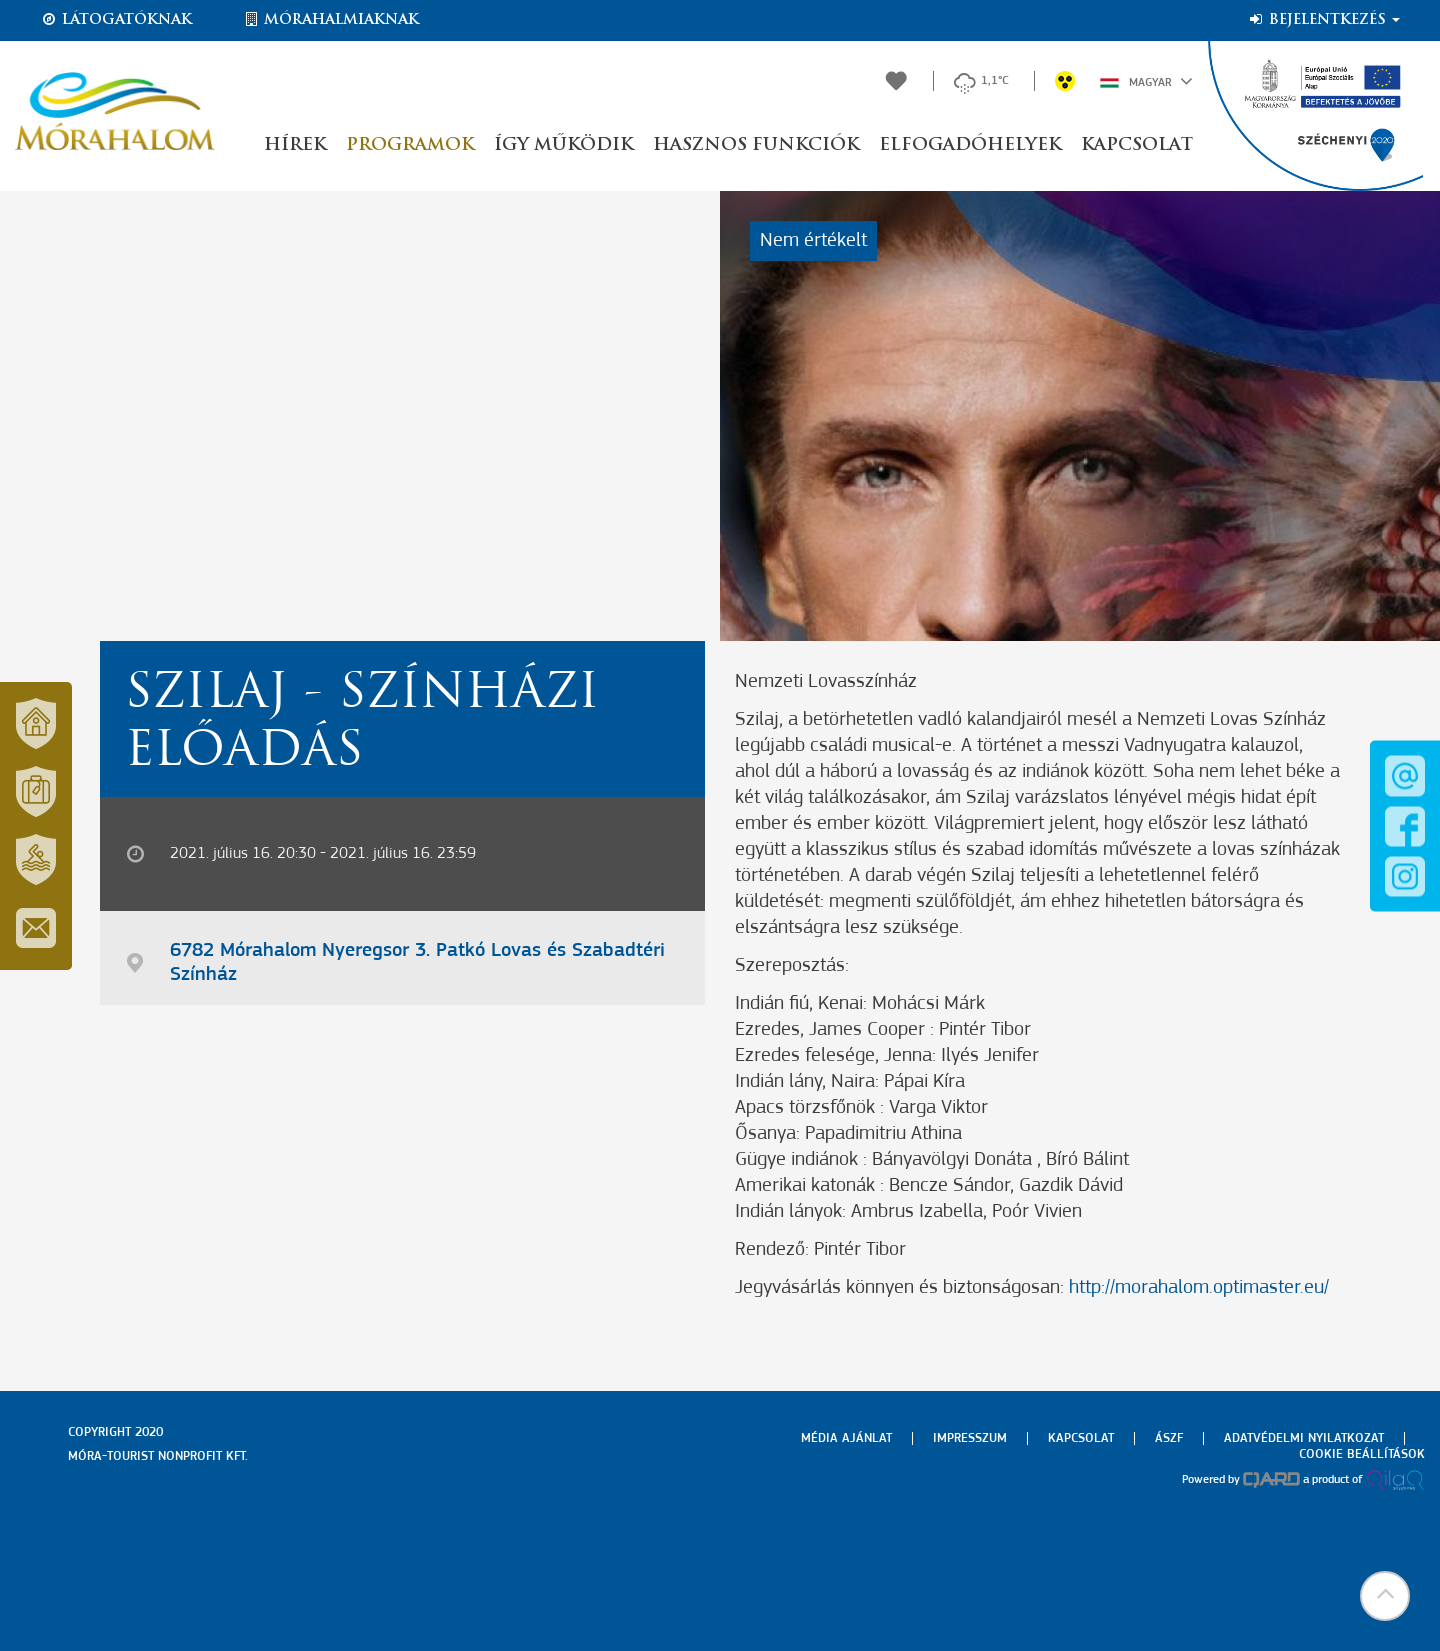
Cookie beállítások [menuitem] (1362, 1454)
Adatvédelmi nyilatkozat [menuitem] (1304, 1438)
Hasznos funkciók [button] (756, 145)
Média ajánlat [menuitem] (846, 1438)
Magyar (1146, 81)
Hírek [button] (295, 145)
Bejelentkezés (1323, 20)
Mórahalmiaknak (330, 20)
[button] (1385, 1596)
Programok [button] (410, 145)
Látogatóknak (116, 20)
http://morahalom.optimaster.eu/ (1199, 1288)
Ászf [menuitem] (1169, 1438)
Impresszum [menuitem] (970, 1438)
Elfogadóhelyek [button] (970, 145)
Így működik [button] (563, 145)
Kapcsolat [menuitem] (1081, 1438)
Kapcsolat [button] (1137, 145)
